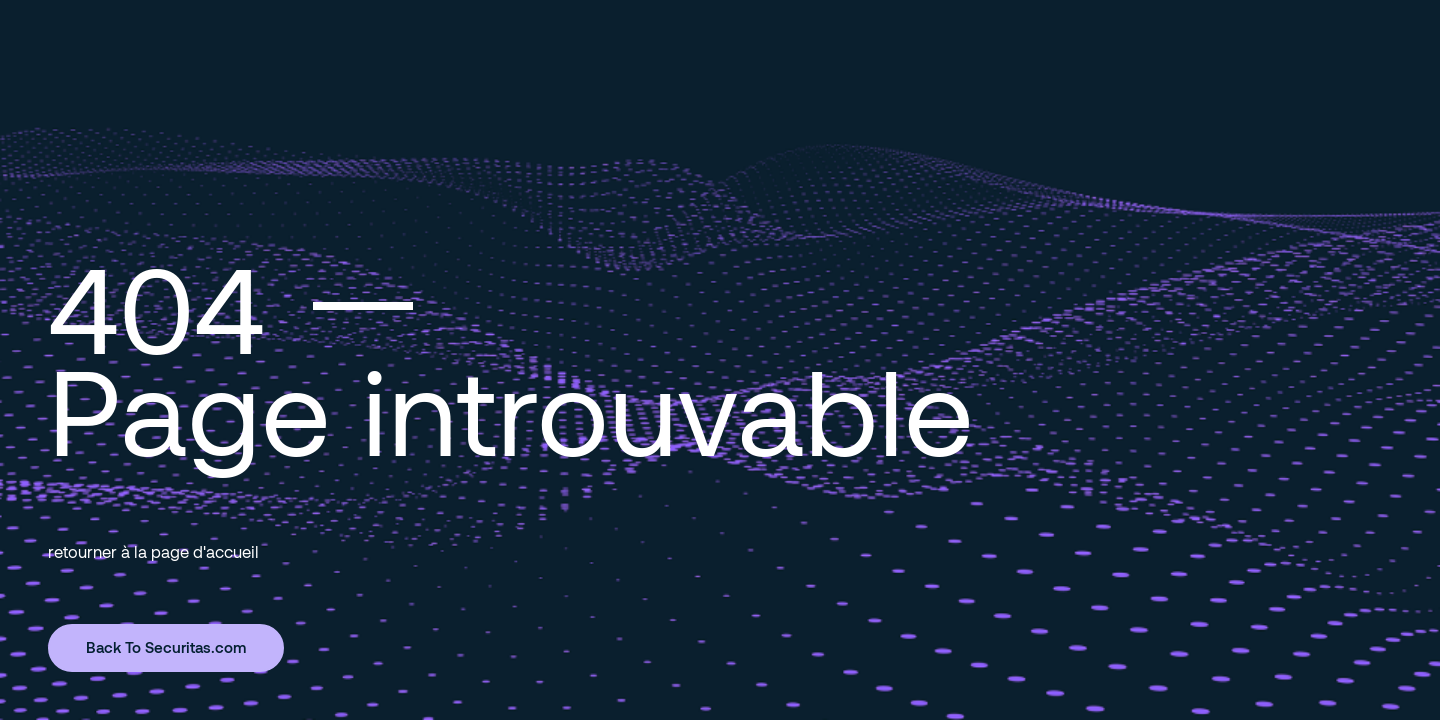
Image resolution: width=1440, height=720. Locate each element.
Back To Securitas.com (166, 647)
